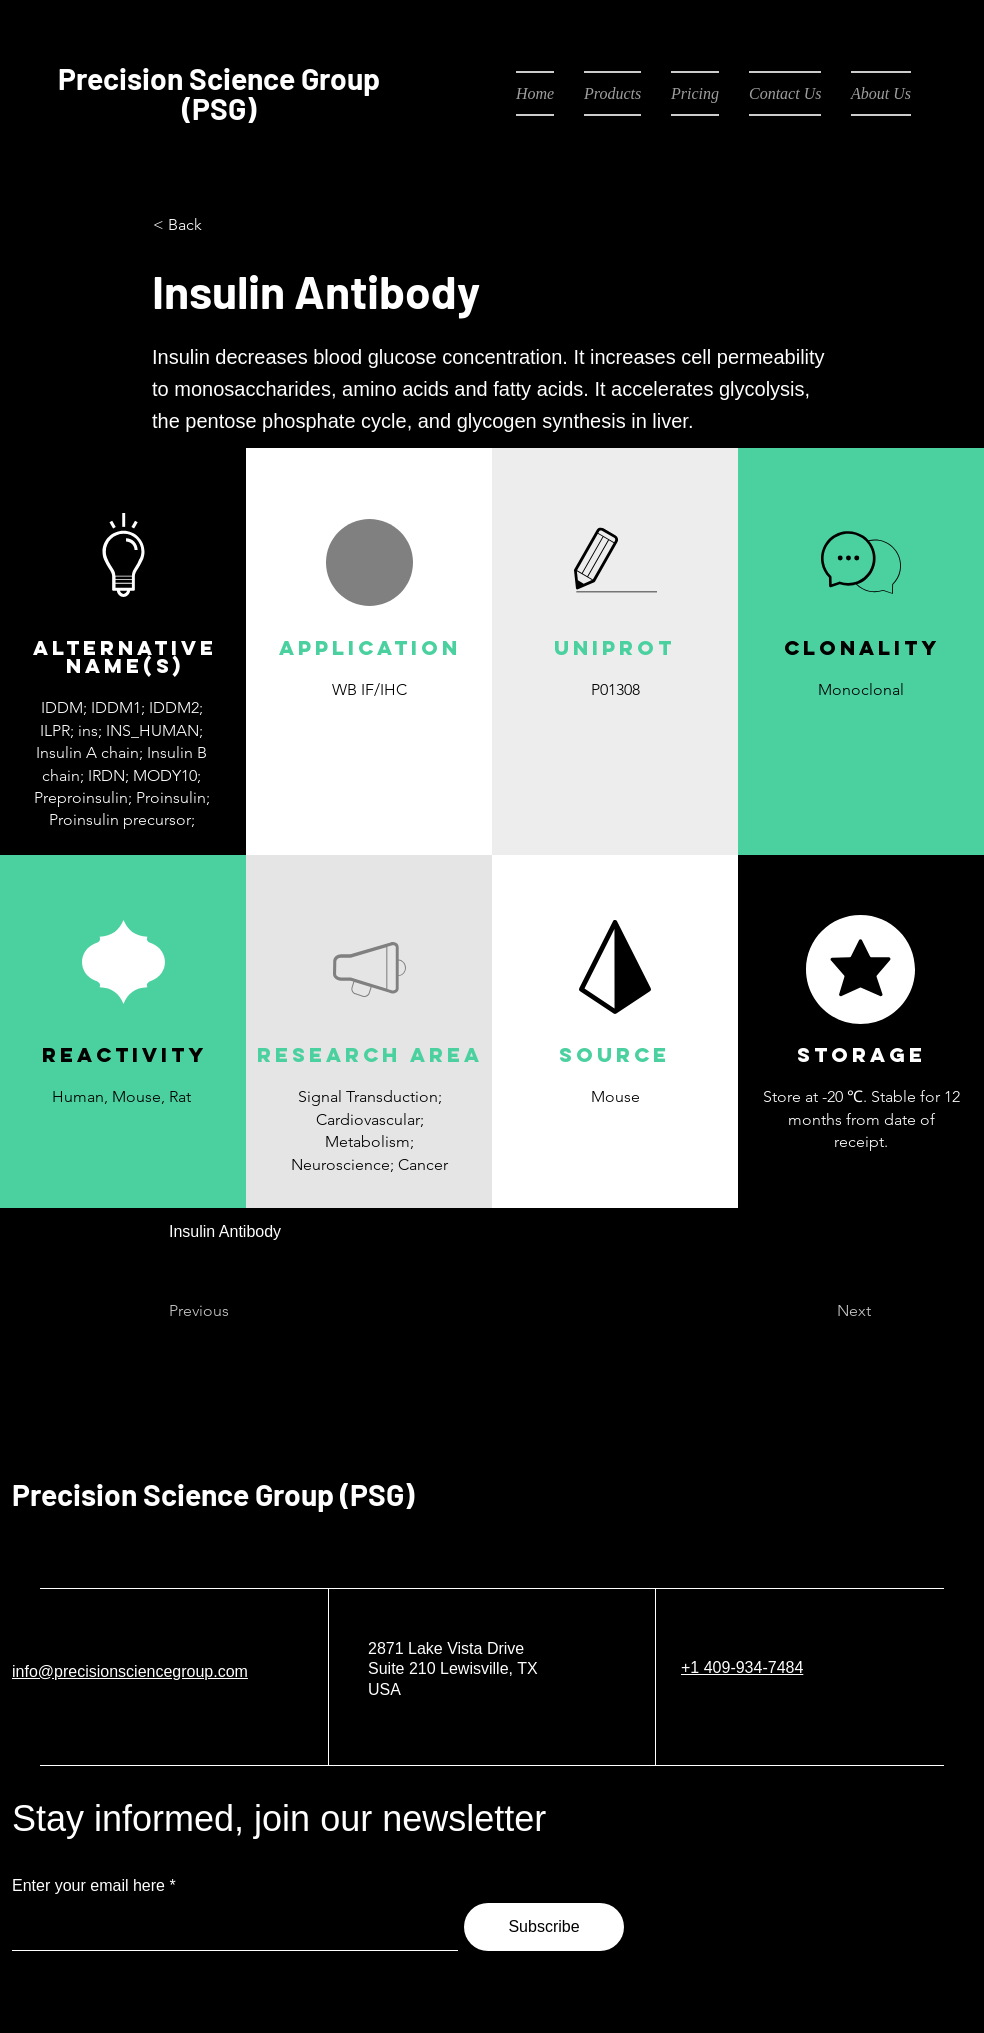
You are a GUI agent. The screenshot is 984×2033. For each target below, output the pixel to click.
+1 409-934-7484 (742, 1667)
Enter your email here (88, 1886)
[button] (369, 736)
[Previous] (235, 1312)
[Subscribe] (544, 1927)
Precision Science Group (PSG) (213, 1494)
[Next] (821, 1312)
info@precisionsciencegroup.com (130, 1671)
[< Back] (219, 225)
